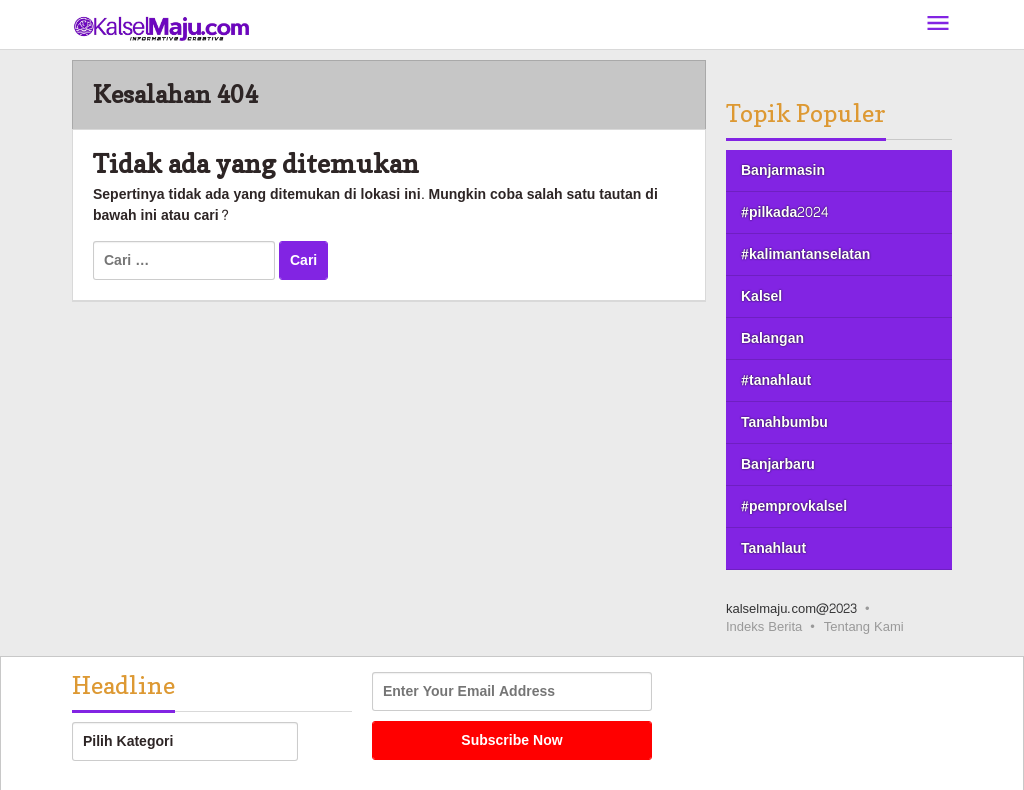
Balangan (772, 338)
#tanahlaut (776, 380)
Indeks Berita (764, 627)
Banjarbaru (778, 464)
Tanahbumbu (784, 422)
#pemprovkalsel (794, 506)
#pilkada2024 (784, 212)
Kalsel (761, 296)
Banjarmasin (783, 170)
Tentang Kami (864, 627)
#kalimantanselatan (805, 254)
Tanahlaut (773, 548)
